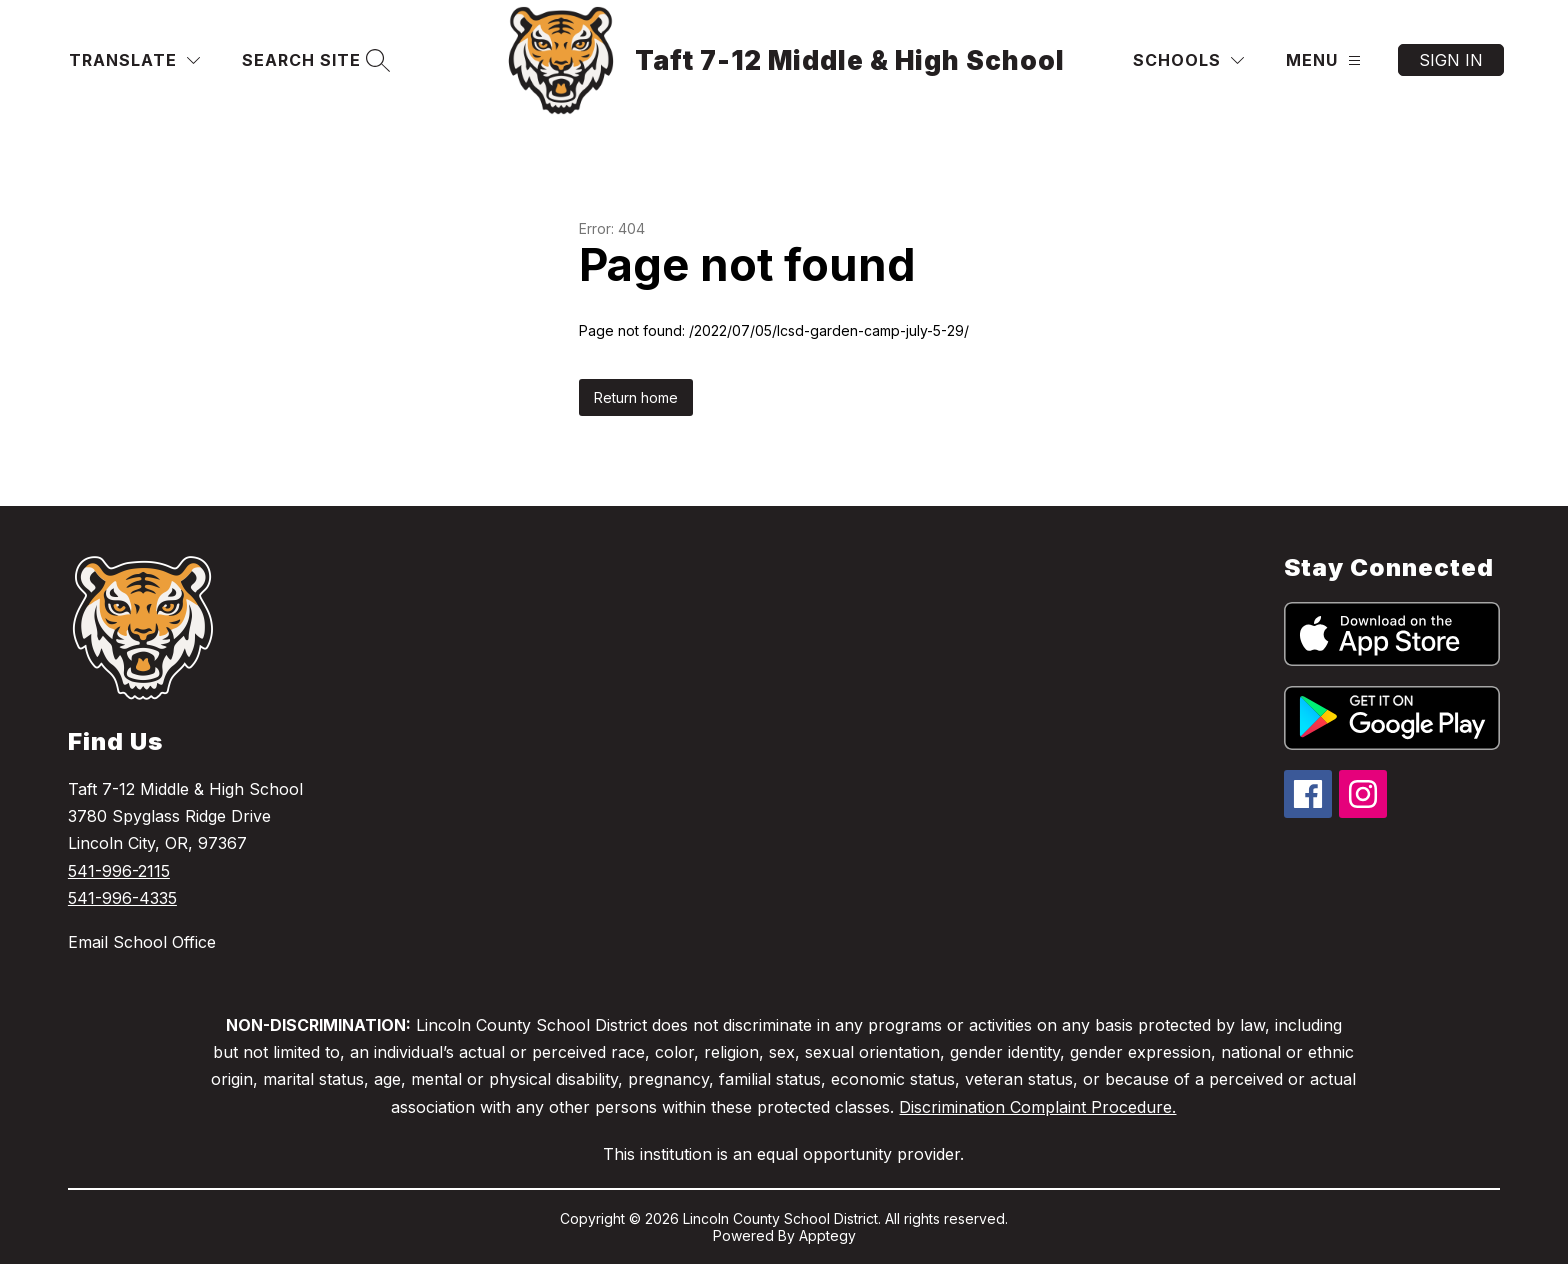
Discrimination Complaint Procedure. (1037, 1107)
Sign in (1451, 60)
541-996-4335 (122, 898)
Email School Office (142, 942)
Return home (636, 397)
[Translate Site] (134, 60)
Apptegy (827, 1235)
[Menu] (1323, 60)
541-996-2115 (119, 871)
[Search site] (313, 60)
